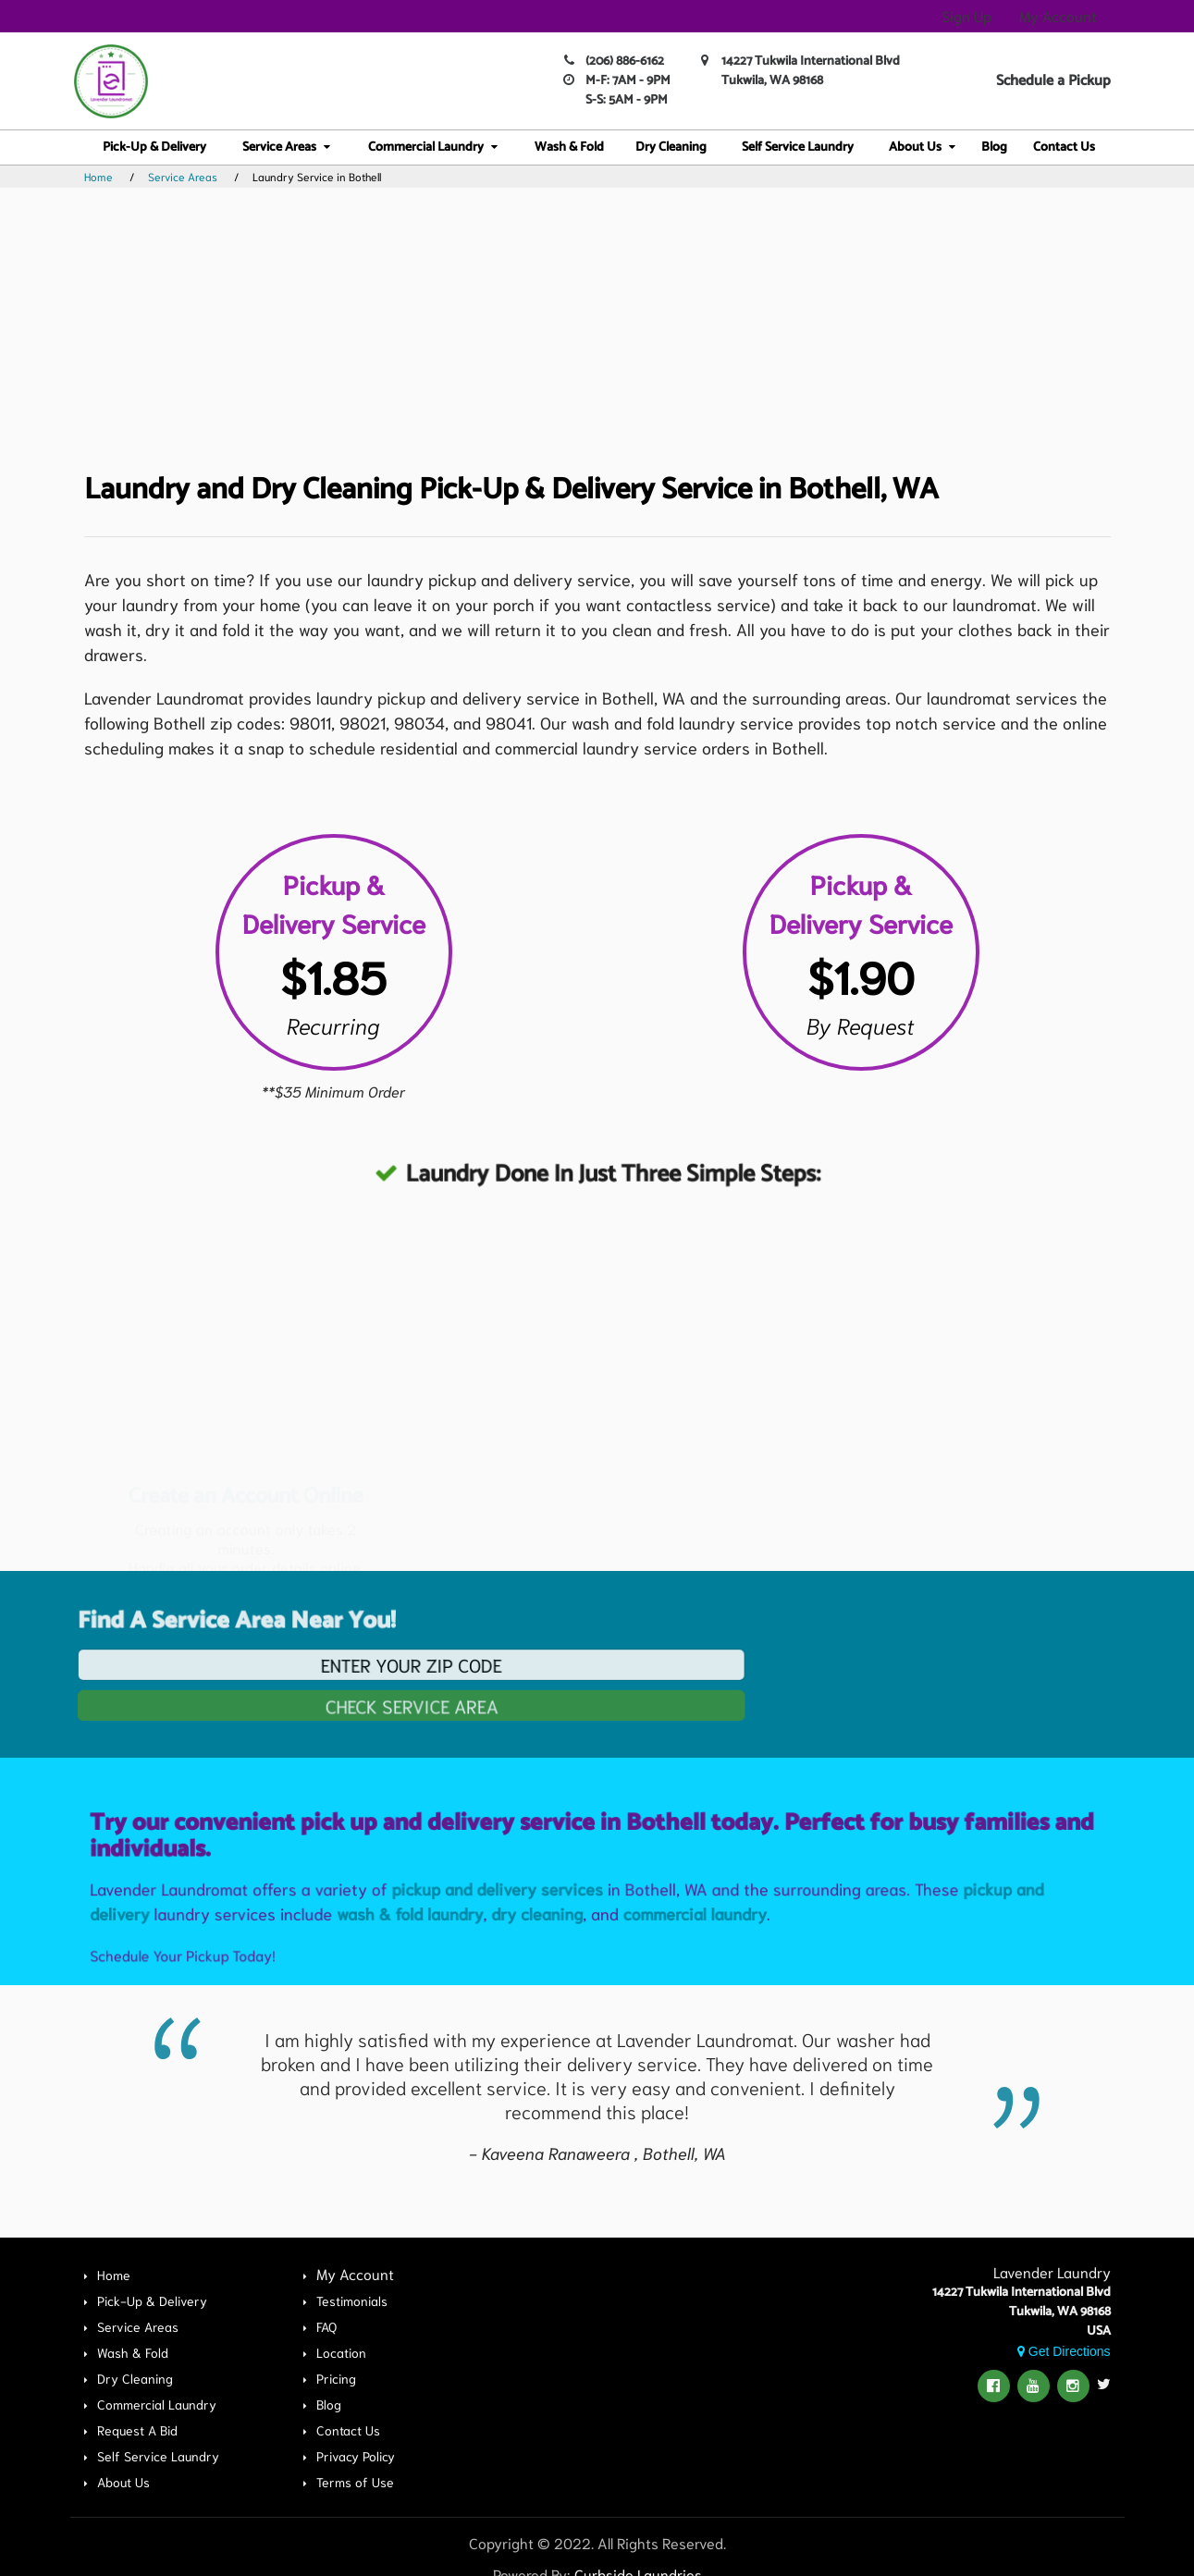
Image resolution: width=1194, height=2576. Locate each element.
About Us (915, 147)
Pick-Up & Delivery (154, 147)
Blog (994, 147)
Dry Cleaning (671, 147)
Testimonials (352, 2300)
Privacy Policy (355, 2455)
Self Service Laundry (798, 147)
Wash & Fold (569, 147)
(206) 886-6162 (624, 61)
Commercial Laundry (426, 147)
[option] (597, 2095)
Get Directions (1064, 2351)
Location (341, 2352)
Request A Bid (137, 2430)
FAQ (326, 2326)
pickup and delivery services (504, 1954)
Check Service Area (345, 1702)
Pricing (336, 2378)
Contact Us (1064, 147)
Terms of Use (355, 2481)
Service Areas (279, 147)
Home (98, 176)
